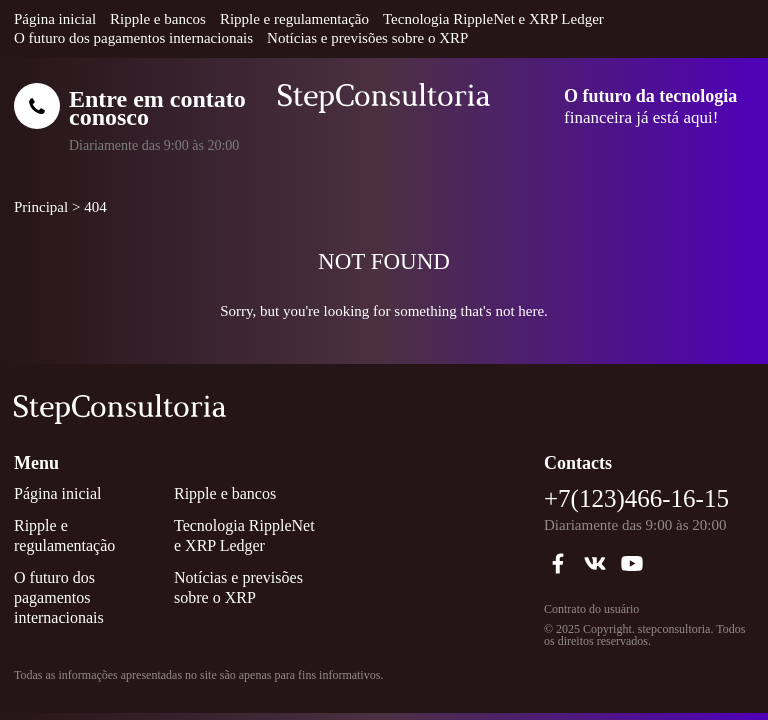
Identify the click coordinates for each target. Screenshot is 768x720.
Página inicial (55, 19)
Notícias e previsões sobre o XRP (367, 38)
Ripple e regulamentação (294, 19)
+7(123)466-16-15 (636, 498)
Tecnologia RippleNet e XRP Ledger (493, 19)
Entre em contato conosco (157, 108)
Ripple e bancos (158, 19)
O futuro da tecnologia (650, 96)
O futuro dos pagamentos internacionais (133, 38)
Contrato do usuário (591, 609)
